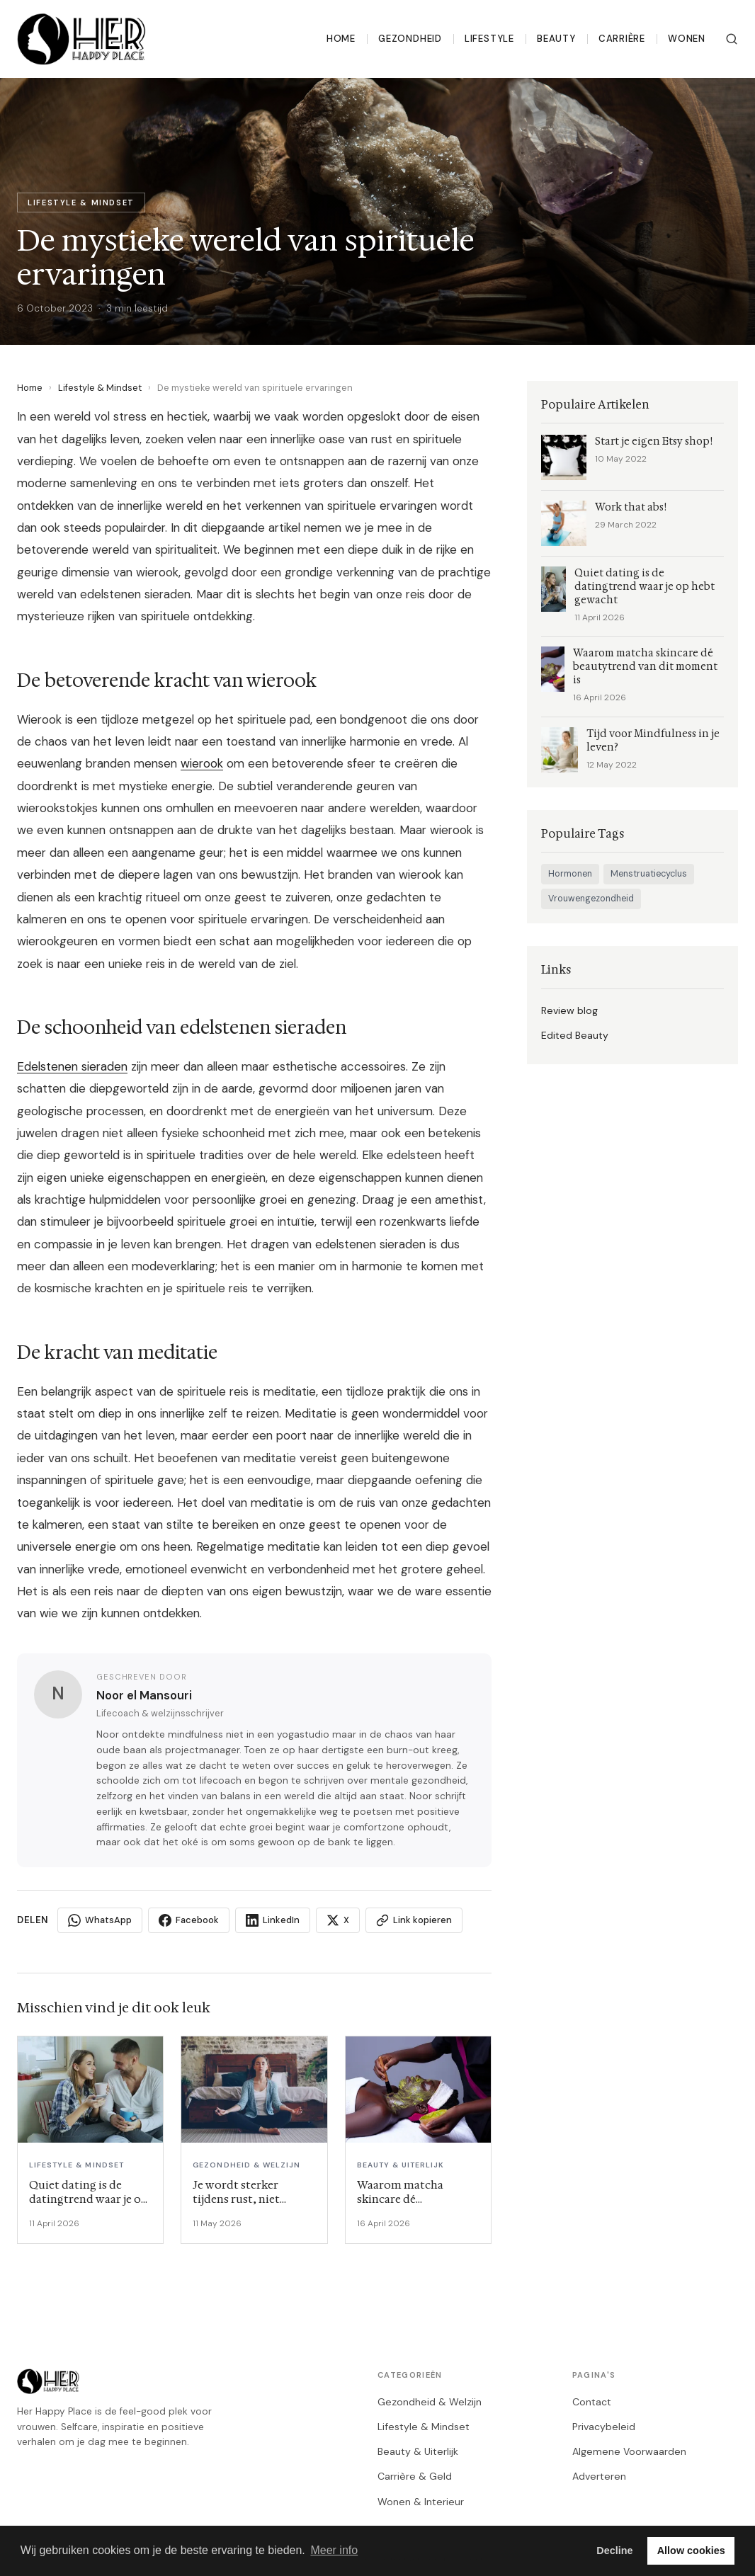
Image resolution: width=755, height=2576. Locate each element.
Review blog (569, 1010)
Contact (591, 2401)
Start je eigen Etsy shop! (654, 441)
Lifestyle (489, 39)
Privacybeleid (603, 2426)
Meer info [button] (334, 2550)
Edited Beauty (574, 1035)
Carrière (621, 39)
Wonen (686, 39)
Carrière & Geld (415, 2476)
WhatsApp (100, 1920)
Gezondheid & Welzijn (430, 2401)
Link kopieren (414, 1920)
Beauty (556, 39)
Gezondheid (410, 39)
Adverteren (599, 2476)
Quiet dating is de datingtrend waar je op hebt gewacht (644, 586)
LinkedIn (273, 1920)
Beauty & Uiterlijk (418, 2451)
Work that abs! (630, 507)
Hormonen (570, 873)
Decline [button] (614, 2550)
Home (341, 39)
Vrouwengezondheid (591, 898)
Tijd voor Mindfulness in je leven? (653, 740)
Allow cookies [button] (691, 2550)
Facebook (189, 1920)
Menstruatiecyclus (649, 873)
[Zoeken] (731, 39)
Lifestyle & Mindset (100, 388)
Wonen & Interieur (421, 2501)
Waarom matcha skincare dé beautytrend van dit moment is (645, 666)
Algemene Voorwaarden (629, 2451)
